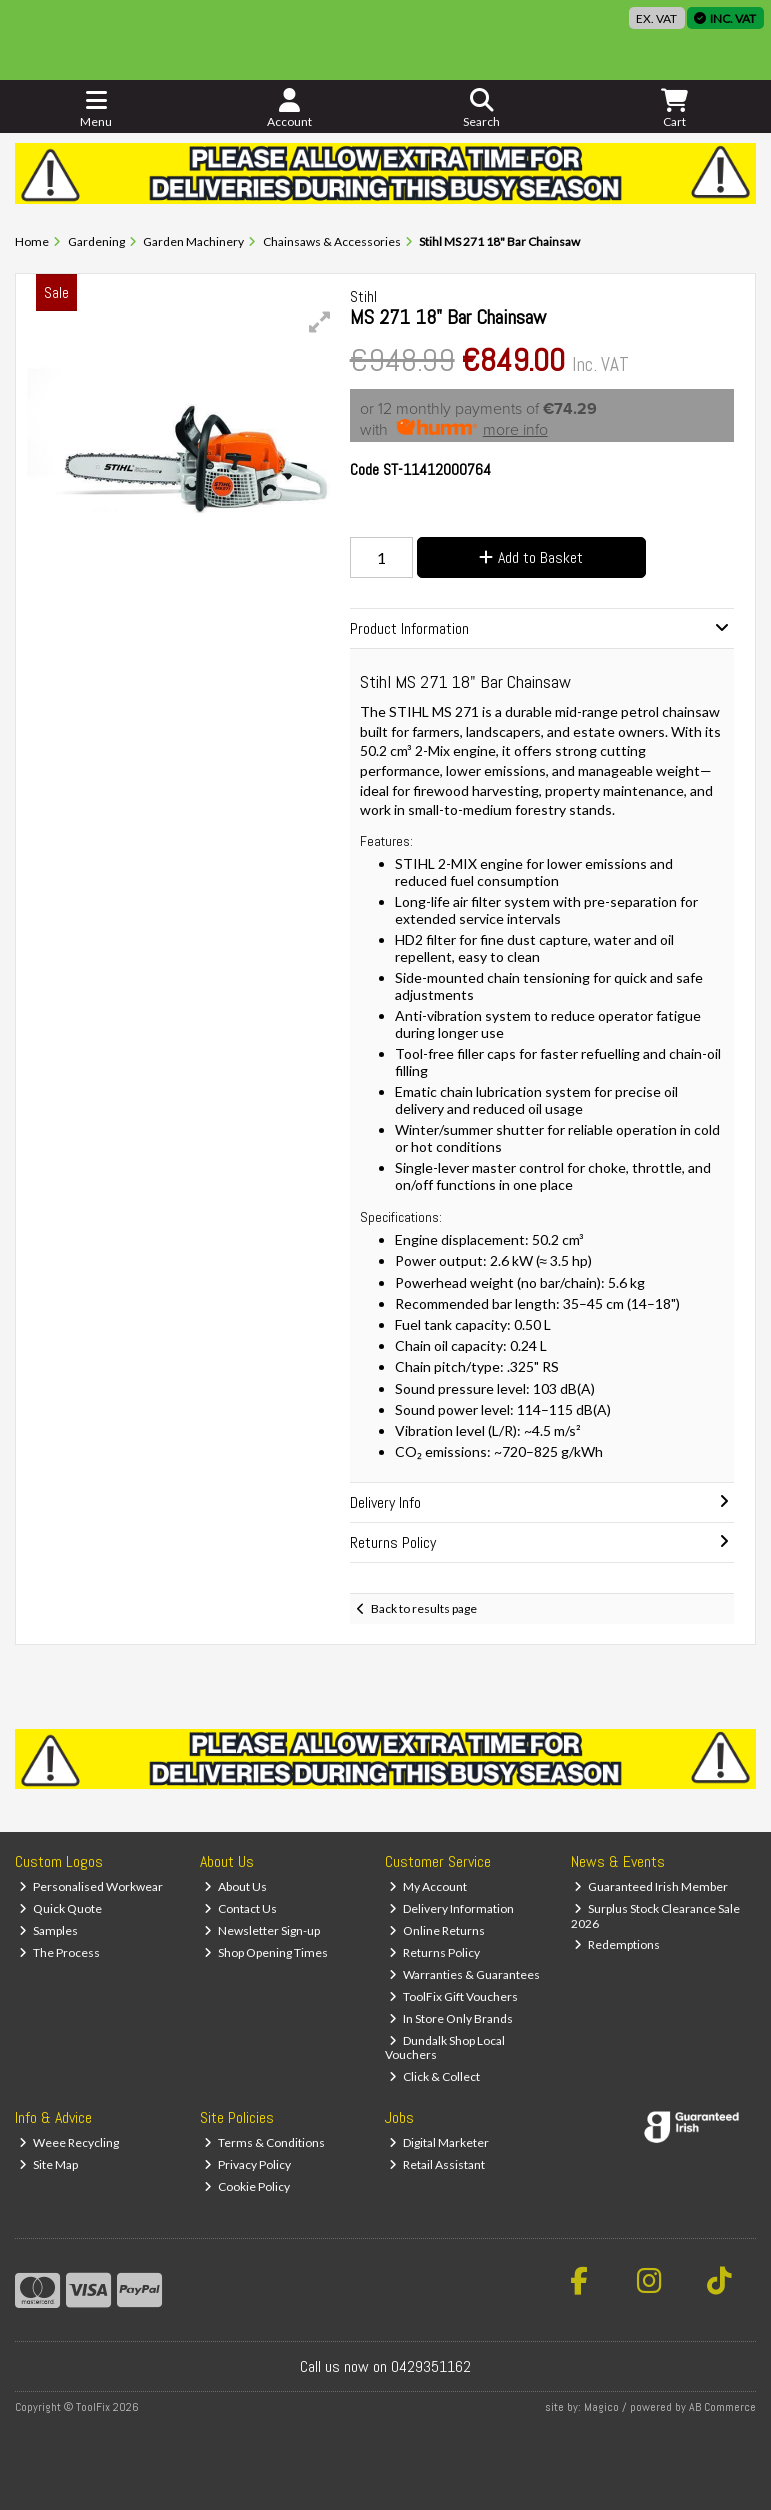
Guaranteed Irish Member (651, 1886)
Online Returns (437, 1930)
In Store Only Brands (451, 2018)
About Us (235, 1886)
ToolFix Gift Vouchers (453, 1996)
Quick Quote (60, 1908)
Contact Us (240, 1908)
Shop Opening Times (266, 1952)
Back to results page (424, 1608)
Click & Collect (434, 2076)
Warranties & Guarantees (464, 1974)
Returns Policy (434, 1952)
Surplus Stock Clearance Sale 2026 (656, 1915)
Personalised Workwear (91, 1886)
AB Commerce (722, 2407)
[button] (320, 322)
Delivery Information (451, 1908)
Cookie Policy (247, 2186)
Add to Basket (531, 557)
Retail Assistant (437, 2164)
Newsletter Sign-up (262, 1930)
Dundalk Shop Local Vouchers (445, 2047)
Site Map (48, 2164)
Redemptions (617, 1944)
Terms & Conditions (264, 2142)
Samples (48, 1930)
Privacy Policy (247, 2164)
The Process (59, 1952)
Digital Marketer (439, 2142)
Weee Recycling (69, 2142)
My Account (428, 1886)
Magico (601, 2407)
